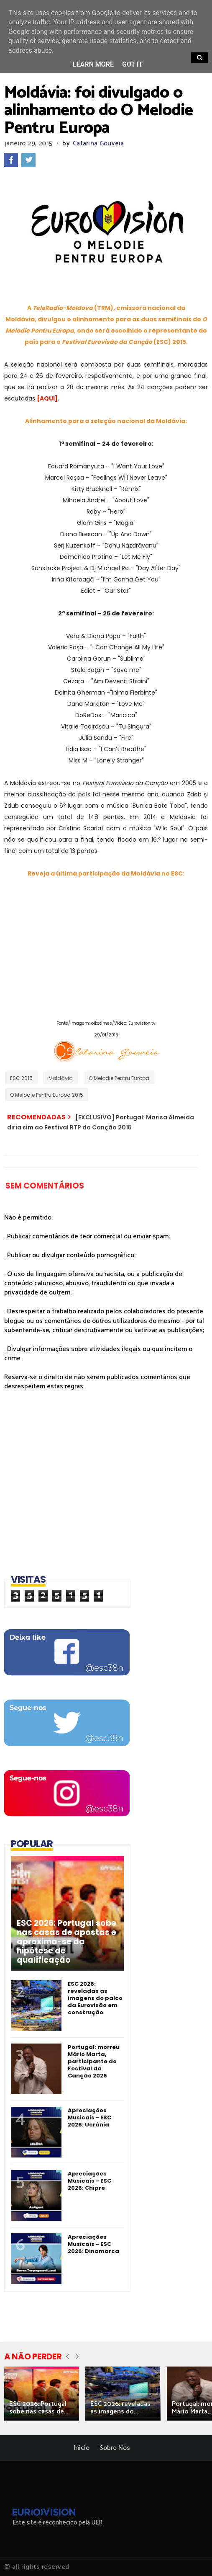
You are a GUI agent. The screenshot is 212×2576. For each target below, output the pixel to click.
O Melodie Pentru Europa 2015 (46, 1094)
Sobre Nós (115, 2448)
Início (81, 2448)
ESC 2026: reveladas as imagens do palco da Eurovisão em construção (95, 1998)
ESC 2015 (21, 1078)
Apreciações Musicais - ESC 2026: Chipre (89, 2180)
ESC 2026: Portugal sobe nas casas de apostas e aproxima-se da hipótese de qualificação (66, 1942)
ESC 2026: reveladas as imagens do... (120, 2407)
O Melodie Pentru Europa (119, 1078)
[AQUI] (47, 398)
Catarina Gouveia (98, 143)
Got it (132, 64)
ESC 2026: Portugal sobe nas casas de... (38, 2407)
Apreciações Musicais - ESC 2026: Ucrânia (89, 2117)
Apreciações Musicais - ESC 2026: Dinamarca (93, 2244)
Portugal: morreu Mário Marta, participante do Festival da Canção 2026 (94, 2061)
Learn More (93, 64)
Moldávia (61, 1078)
